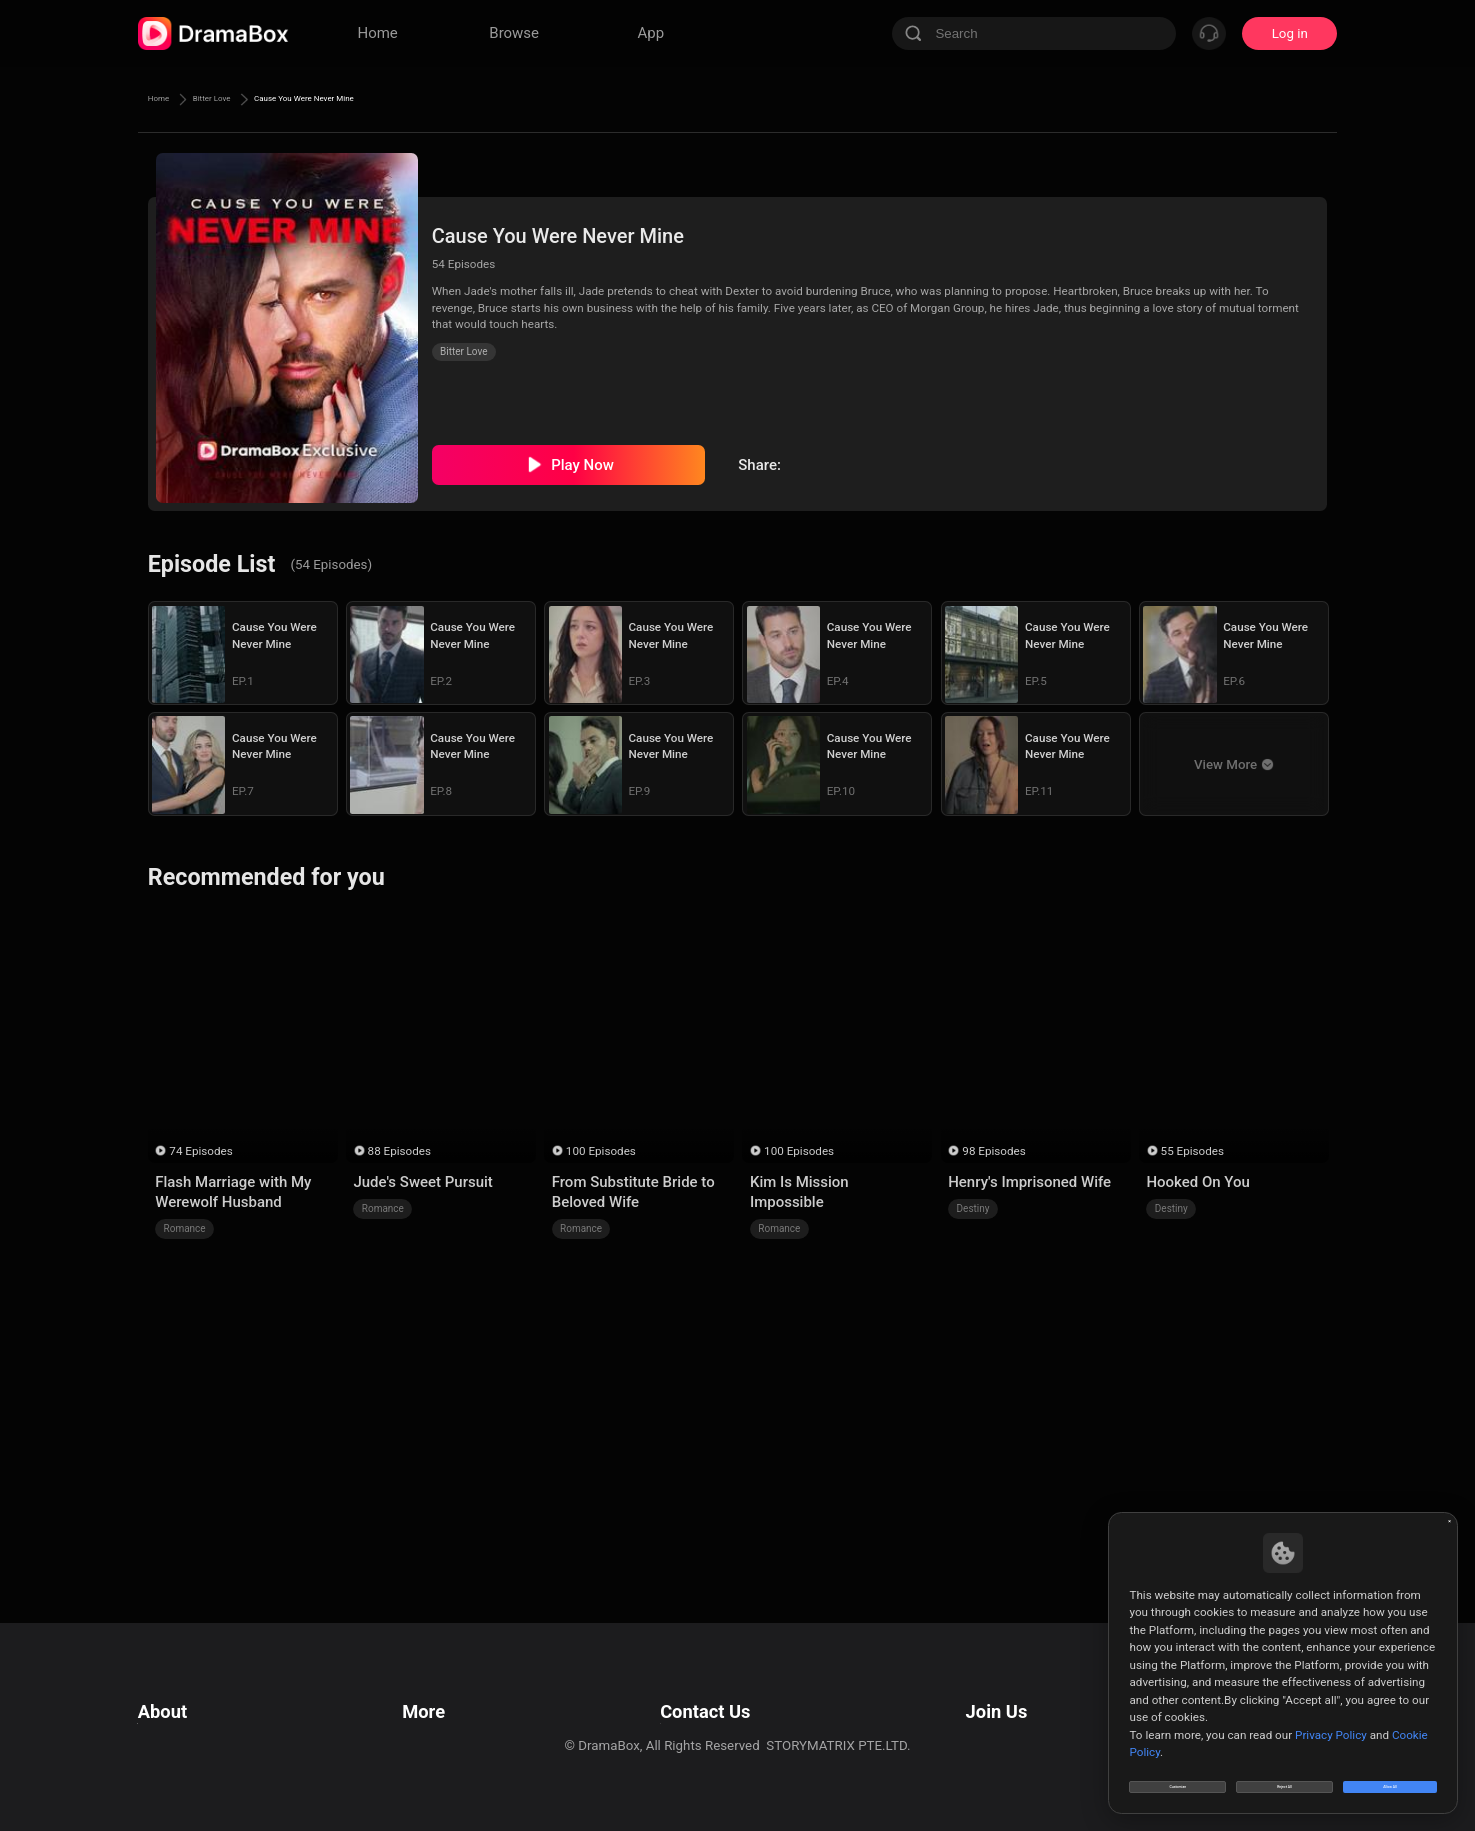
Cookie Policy (178, 1739)
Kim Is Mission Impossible (799, 1192)
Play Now (582, 465)
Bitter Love (250, 99)
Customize (1178, 1775)
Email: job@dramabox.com (1020, 1689)
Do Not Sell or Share (197, 1764)
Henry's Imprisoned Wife (1029, 1182)
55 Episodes (1192, 1151)
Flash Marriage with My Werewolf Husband (233, 1192)
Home (168, 99)
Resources (430, 1689)
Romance (185, 1228)
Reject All (1284, 1775)
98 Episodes (993, 1151)
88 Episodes (399, 1151)
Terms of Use (177, 1689)
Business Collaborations (674, 1714)
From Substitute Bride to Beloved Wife (633, 1192)
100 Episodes (601, 1151)
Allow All (1391, 1775)
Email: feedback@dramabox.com (700, 1689)
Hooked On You (1197, 1182)
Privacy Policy (179, 1714)
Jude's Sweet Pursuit (422, 1182)
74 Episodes (200, 1151)
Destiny (973, 1208)
